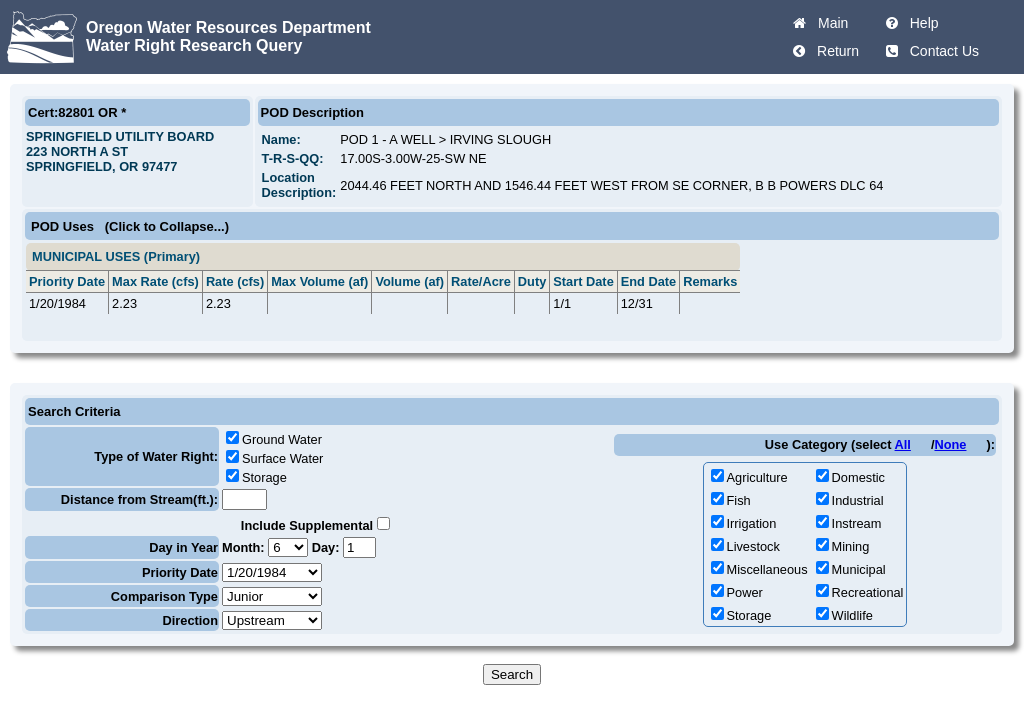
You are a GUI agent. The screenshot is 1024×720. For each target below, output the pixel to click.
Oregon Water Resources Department (228, 27)
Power (745, 592)
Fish (739, 500)
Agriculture (757, 477)
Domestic (858, 477)
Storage (264, 477)
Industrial (858, 500)
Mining (851, 546)
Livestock (753, 546)
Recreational (868, 592)
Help (920, 23)
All (903, 444)
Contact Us (940, 51)
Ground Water (282, 439)
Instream (857, 523)
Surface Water (282, 458)
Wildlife (852, 615)
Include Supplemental (307, 525)
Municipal (859, 569)
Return (834, 51)
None (950, 444)
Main (829, 23)
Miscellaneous (767, 569)
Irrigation (752, 523)
